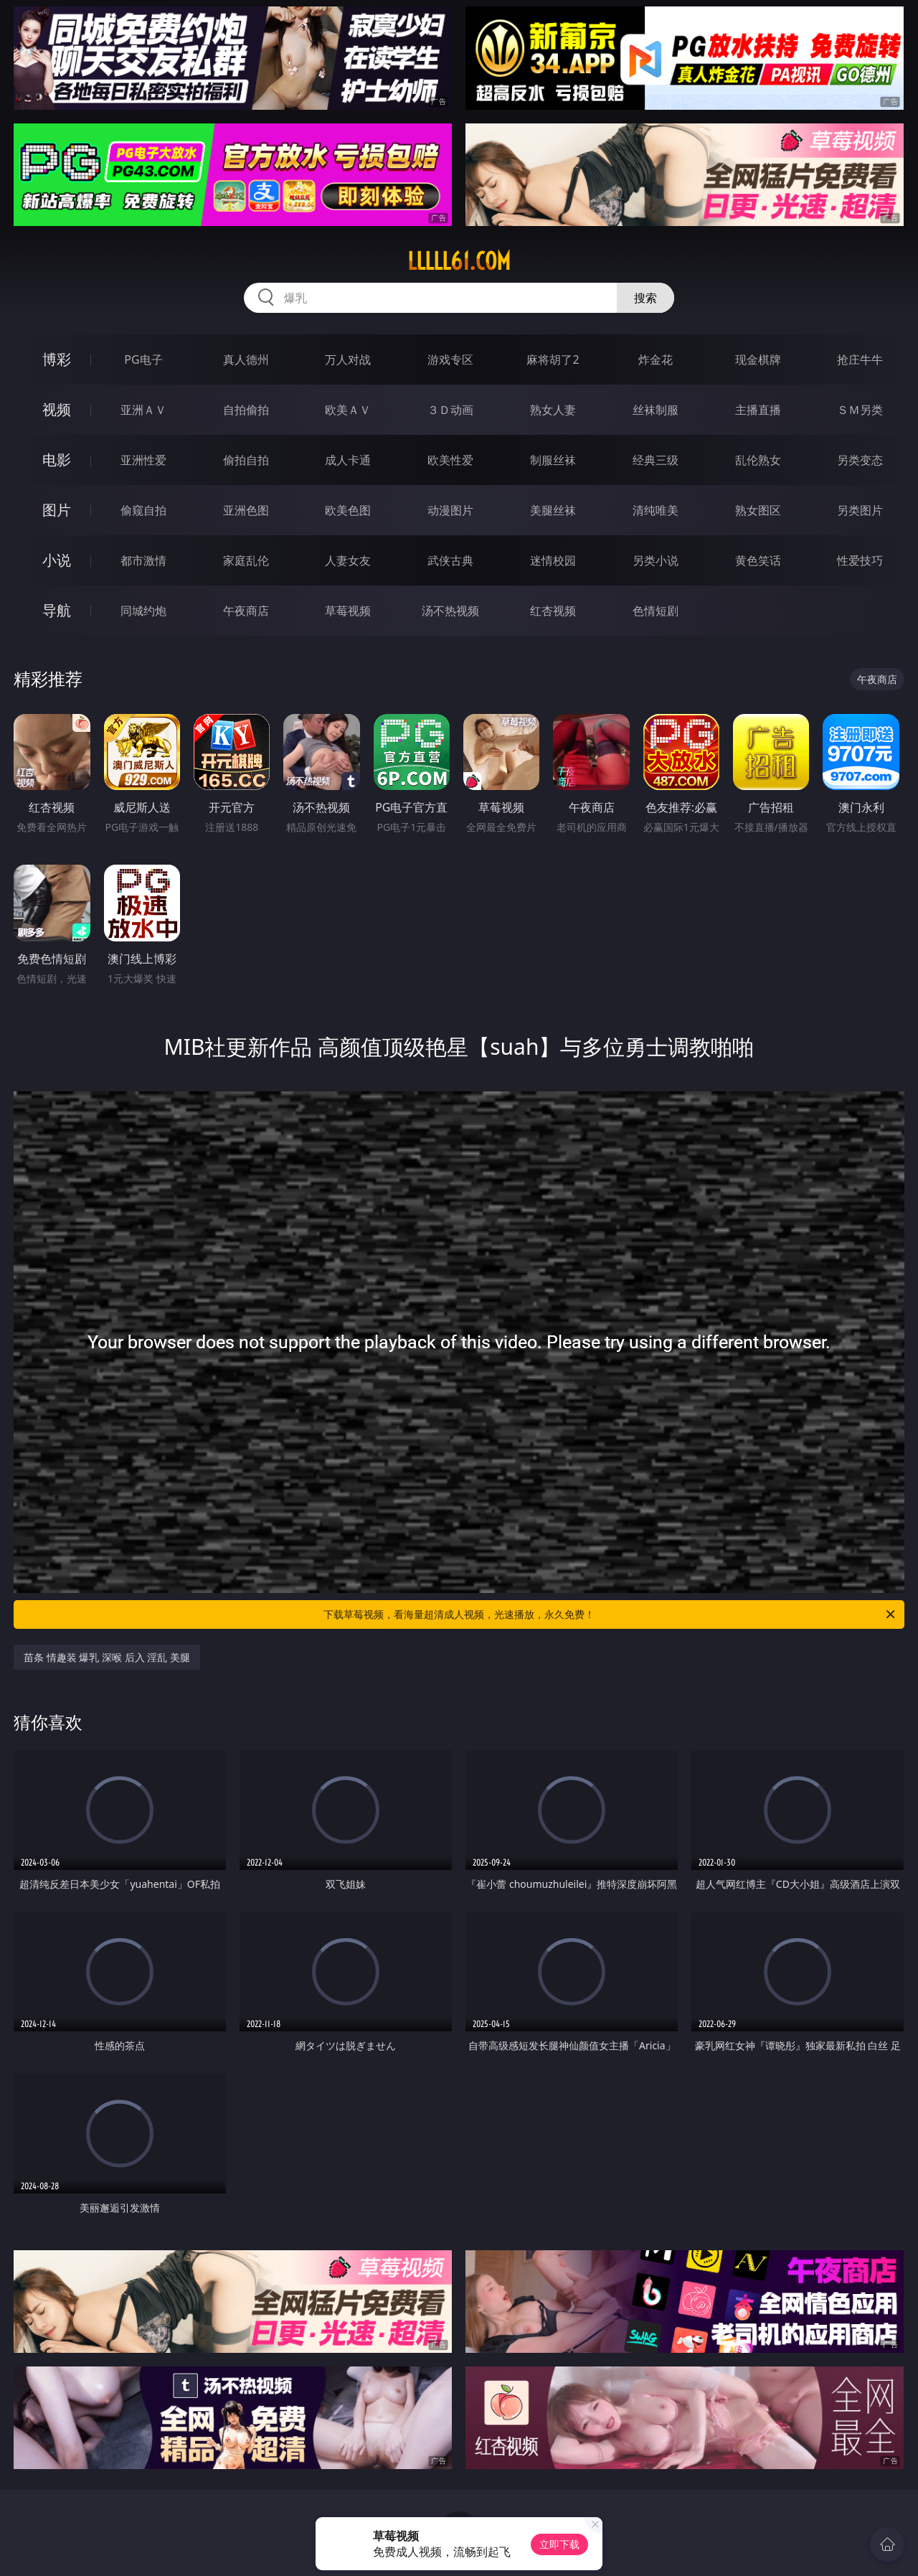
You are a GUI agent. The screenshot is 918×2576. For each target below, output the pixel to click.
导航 (56, 610)
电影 (56, 459)
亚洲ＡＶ (143, 410)
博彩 (56, 359)
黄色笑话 (758, 560)
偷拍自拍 (246, 460)
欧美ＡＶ (348, 410)
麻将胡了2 (552, 359)
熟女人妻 (553, 410)
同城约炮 (143, 611)
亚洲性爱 (143, 460)
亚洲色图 (246, 510)
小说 (56, 560)
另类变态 (860, 460)
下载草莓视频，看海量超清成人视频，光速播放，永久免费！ (610, 1614)
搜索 (645, 298)
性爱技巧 (860, 560)
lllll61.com (459, 261)
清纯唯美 (655, 510)
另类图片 (860, 510)
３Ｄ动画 (450, 410)
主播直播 (758, 410)
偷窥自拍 (143, 510)
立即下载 (559, 2544)
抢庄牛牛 (860, 359)
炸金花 (655, 359)
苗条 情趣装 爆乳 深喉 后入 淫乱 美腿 (107, 1657)
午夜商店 (246, 611)
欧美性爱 (450, 460)
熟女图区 (758, 510)
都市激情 (143, 560)
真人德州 (246, 359)
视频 (56, 409)
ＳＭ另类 (860, 410)
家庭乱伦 (246, 560)
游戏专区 (450, 359)
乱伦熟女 (758, 460)
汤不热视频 (450, 611)
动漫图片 (450, 510)
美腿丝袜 (553, 510)
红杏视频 (553, 611)
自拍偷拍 (246, 410)
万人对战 (348, 359)
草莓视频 (348, 611)
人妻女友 (348, 560)
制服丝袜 (553, 460)
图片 (56, 510)
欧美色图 (348, 510)
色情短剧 (655, 611)
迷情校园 (553, 560)
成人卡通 (348, 460)
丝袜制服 (655, 410)
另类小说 (655, 560)
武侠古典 (450, 560)
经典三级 (655, 460)
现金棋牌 (758, 359)
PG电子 (143, 359)
